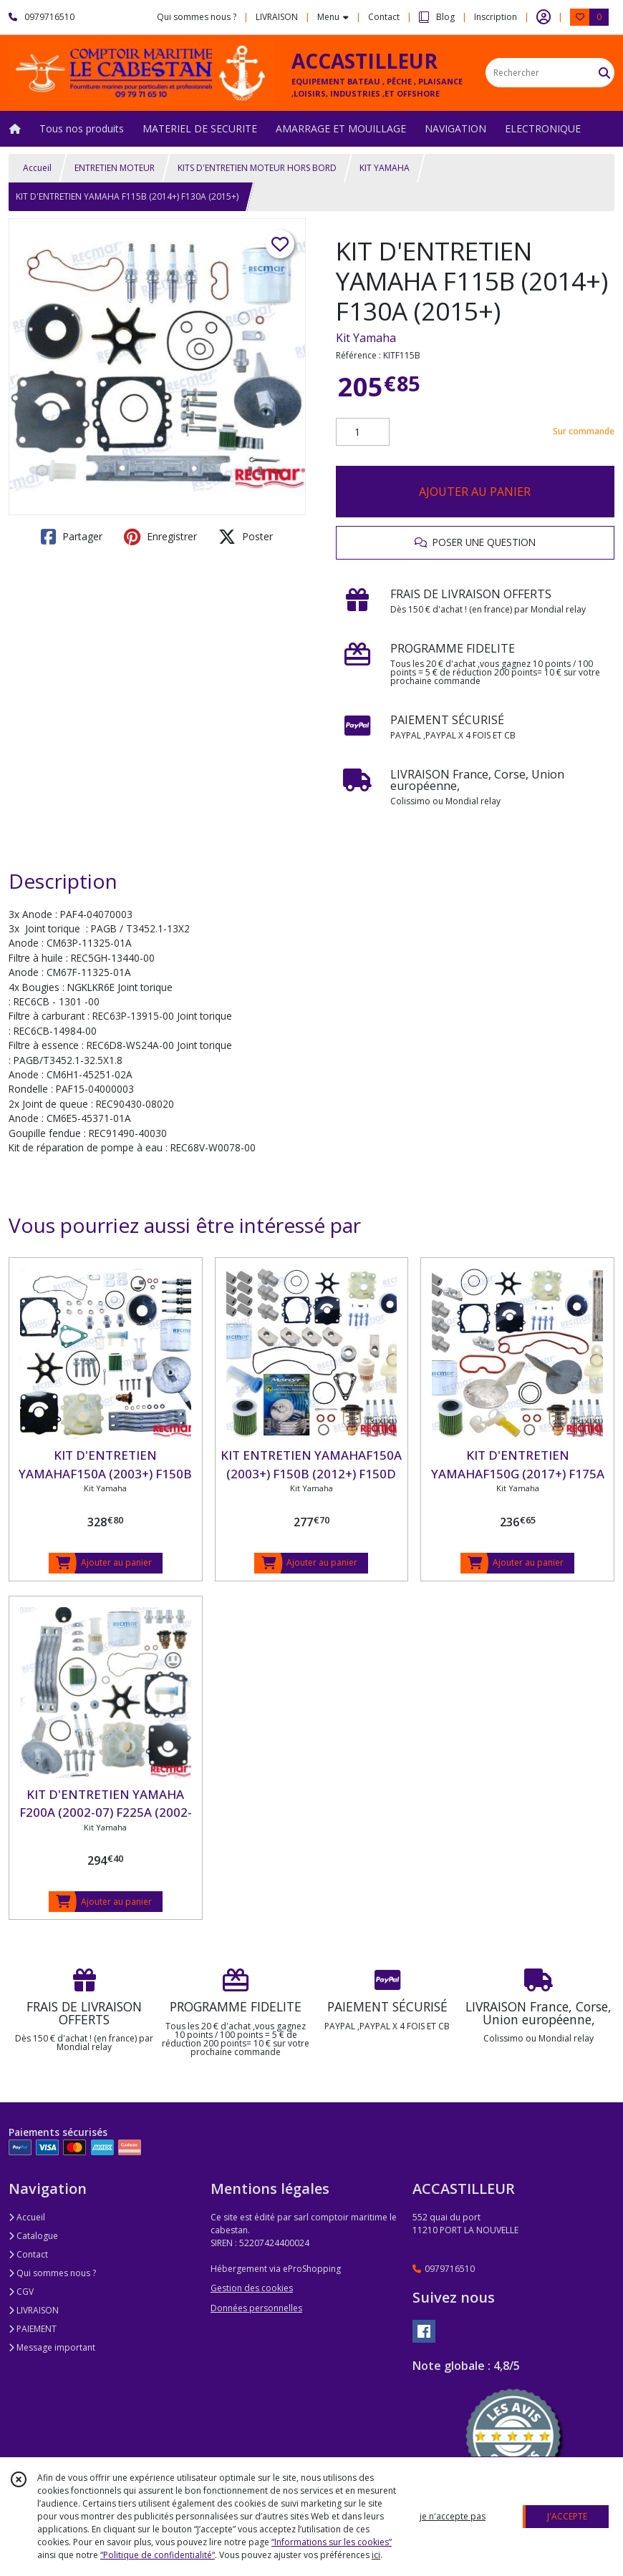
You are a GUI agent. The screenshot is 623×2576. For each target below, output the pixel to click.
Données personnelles (256, 2308)
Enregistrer (160, 536)
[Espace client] (543, 17)
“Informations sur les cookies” (331, 2542)
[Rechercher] (604, 73)
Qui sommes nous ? (52, 2273)
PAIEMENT (33, 2329)
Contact (384, 17)
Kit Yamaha (366, 338)
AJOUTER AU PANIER (475, 491)
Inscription (495, 17)
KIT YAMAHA (384, 168)
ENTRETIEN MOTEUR (114, 168)
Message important (52, 2347)
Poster (245, 536)
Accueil (37, 168)
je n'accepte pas (453, 2516)
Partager (71, 536)
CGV (21, 2291)
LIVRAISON (34, 2310)
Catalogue (33, 2236)
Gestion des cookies (252, 2288)
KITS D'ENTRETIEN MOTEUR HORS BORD (257, 168)
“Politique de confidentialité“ (157, 2555)
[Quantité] (363, 432)
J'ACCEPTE (567, 2516)
